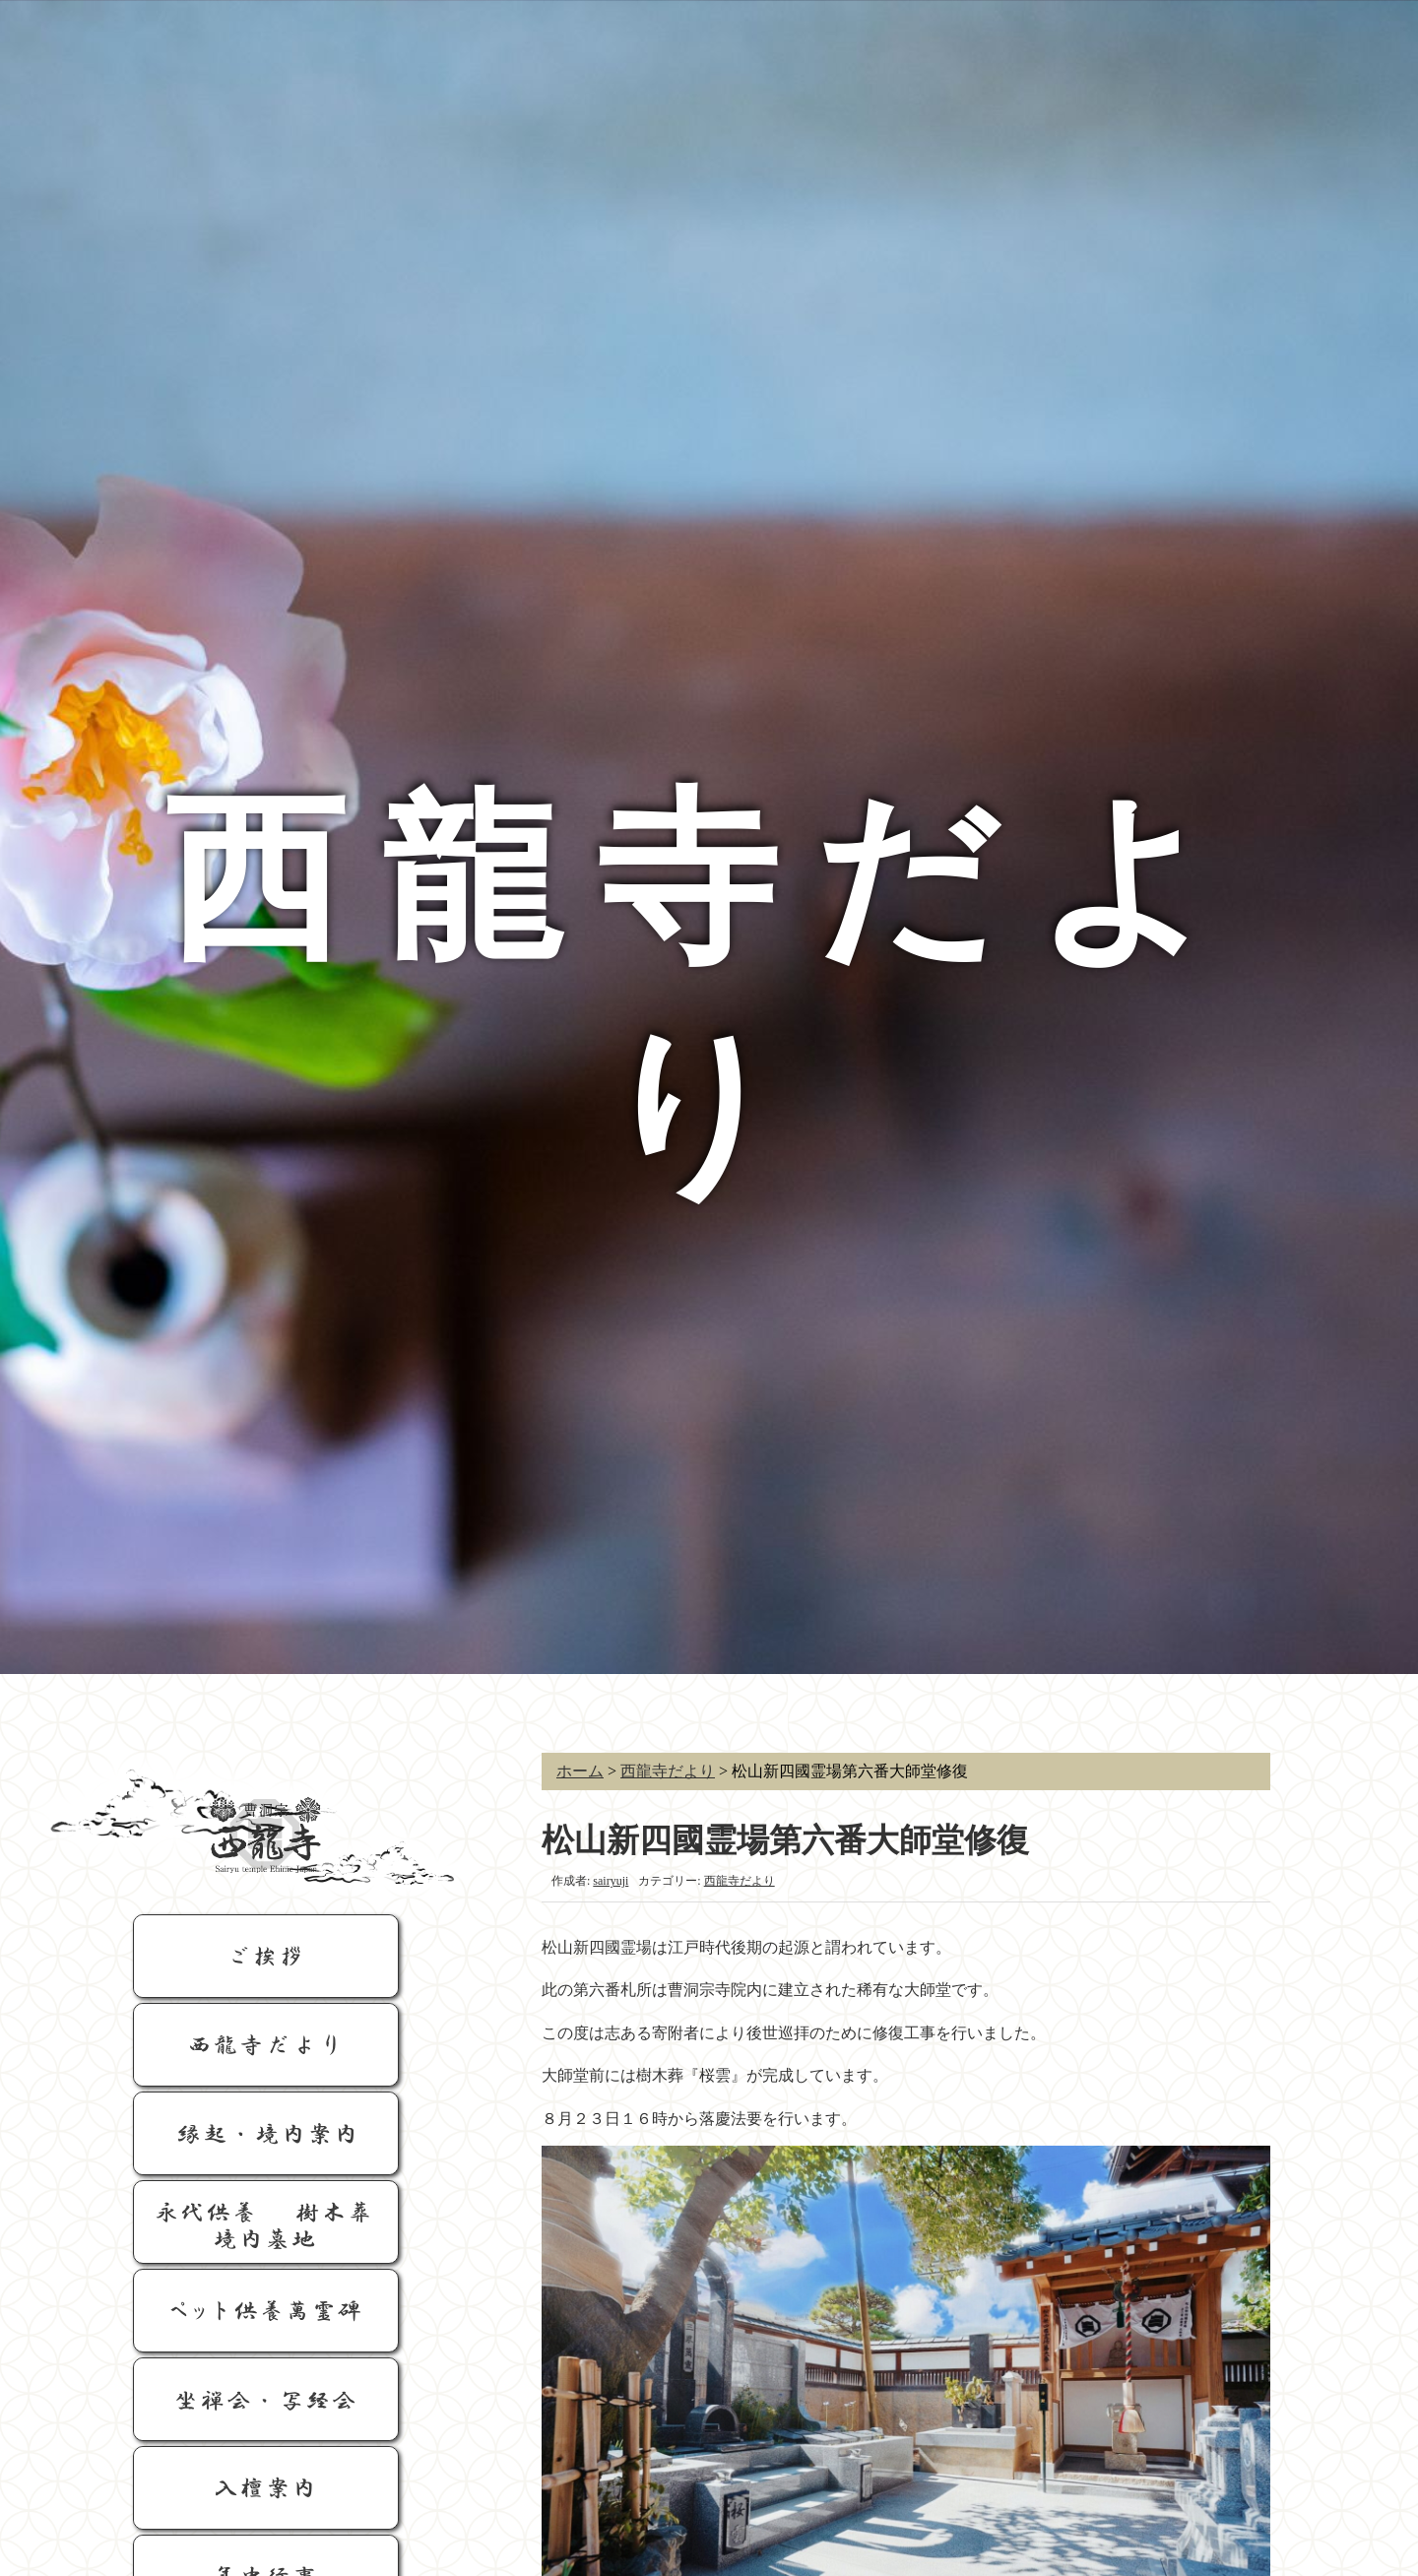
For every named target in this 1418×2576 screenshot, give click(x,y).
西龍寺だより (667, 1771)
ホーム (580, 1771)
